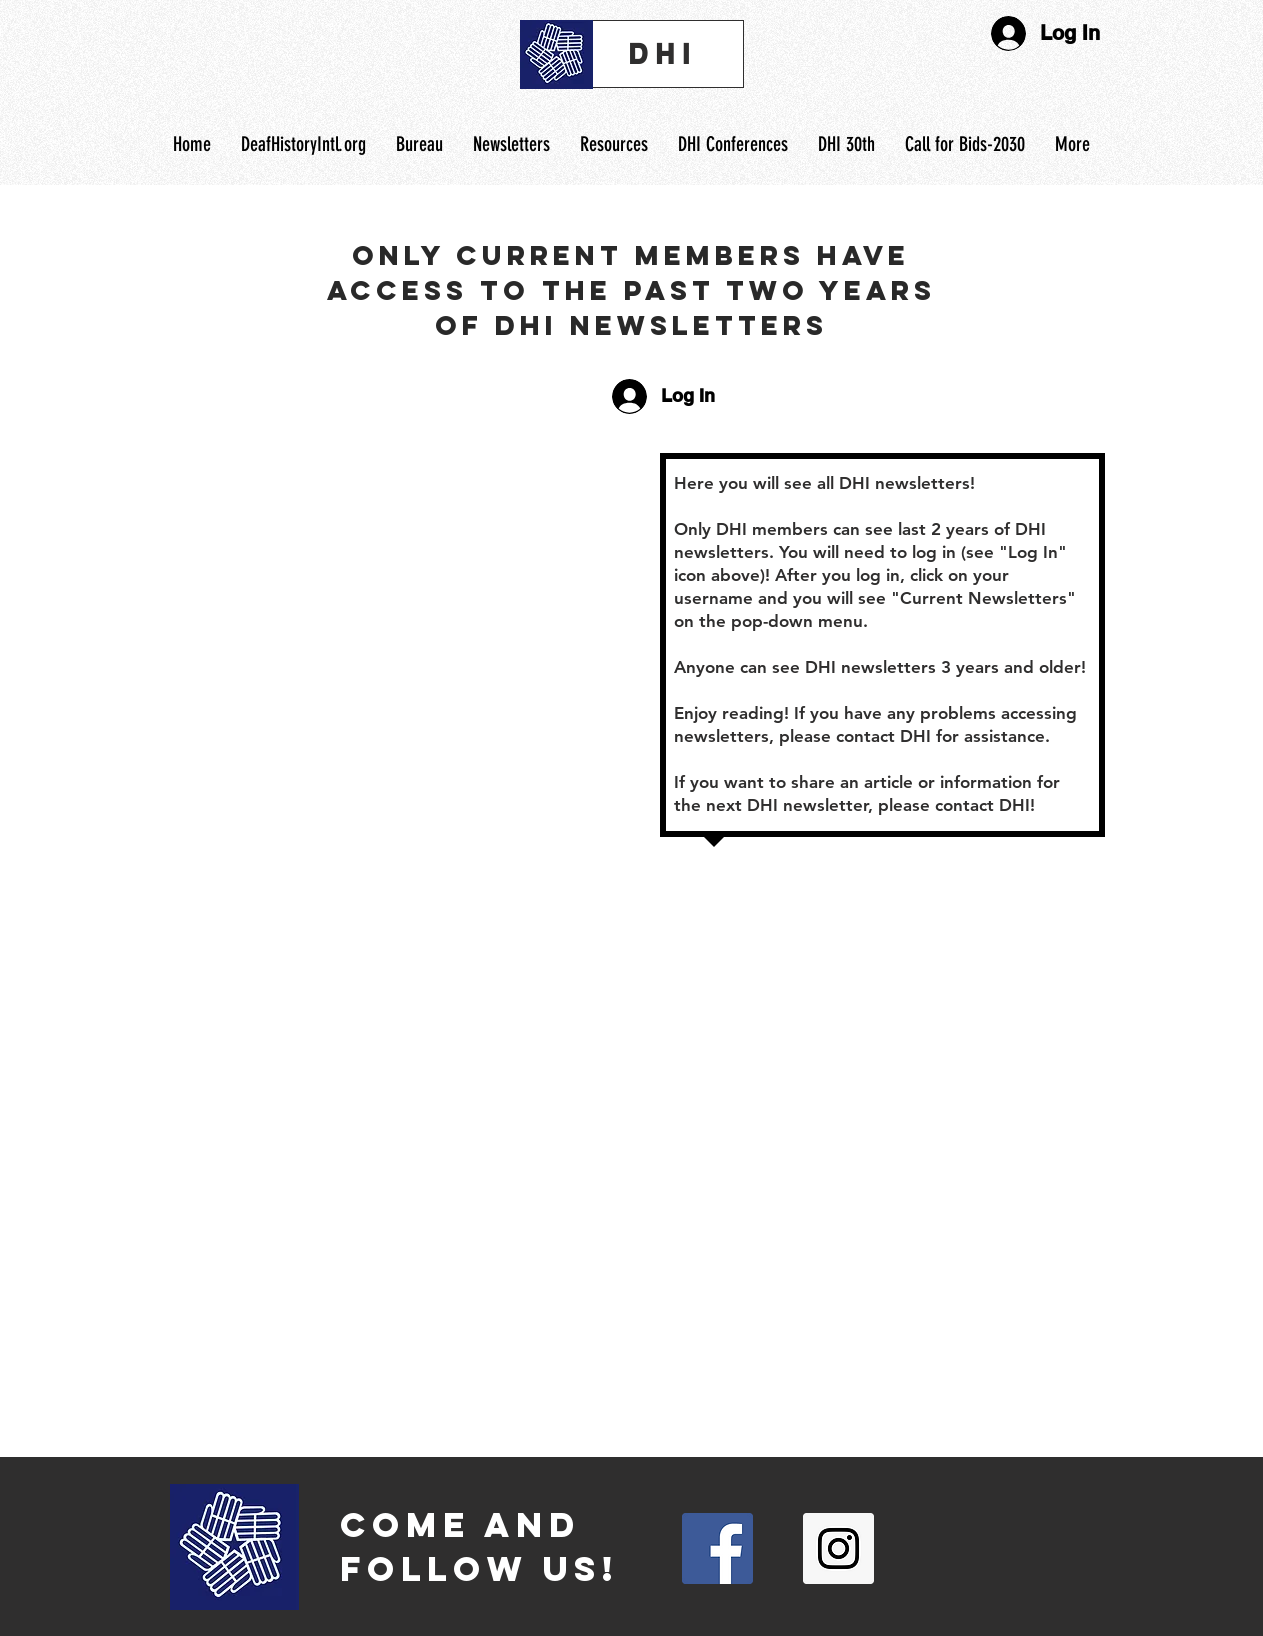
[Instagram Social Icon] (838, 1548)
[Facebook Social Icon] (717, 1548)
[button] (614, 144)
